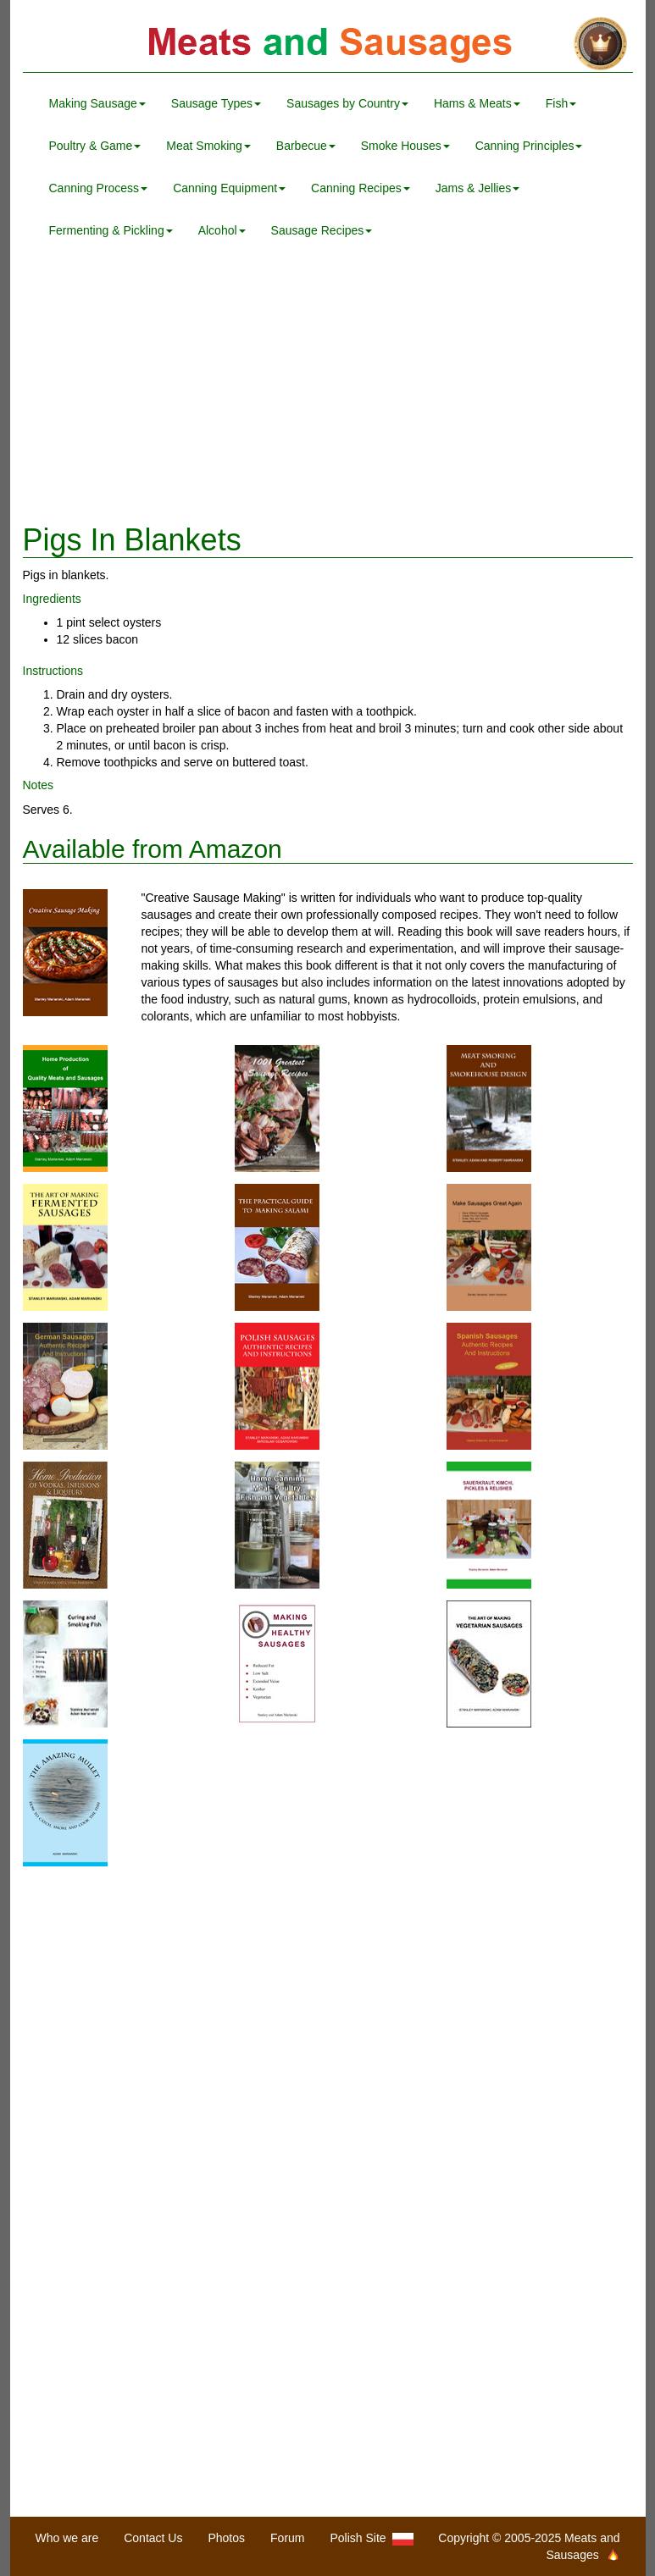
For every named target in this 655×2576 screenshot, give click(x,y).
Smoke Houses (405, 145)
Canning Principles (529, 145)
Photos (226, 2538)
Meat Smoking (208, 145)
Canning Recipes (360, 188)
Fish (561, 103)
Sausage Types (216, 103)
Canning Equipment (229, 188)
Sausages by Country (347, 103)
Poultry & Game (95, 145)
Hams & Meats (477, 103)
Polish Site (372, 2538)
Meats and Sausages (328, 44)
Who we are (67, 2538)
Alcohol (222, 230)
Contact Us (153, 2538)
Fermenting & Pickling (111, 230)
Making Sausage (97, 103)
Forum (287, 2538)
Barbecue (306, 145)
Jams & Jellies (477, 188)
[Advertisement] (328, 387)
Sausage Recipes (322, 230)
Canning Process (98, 188)
